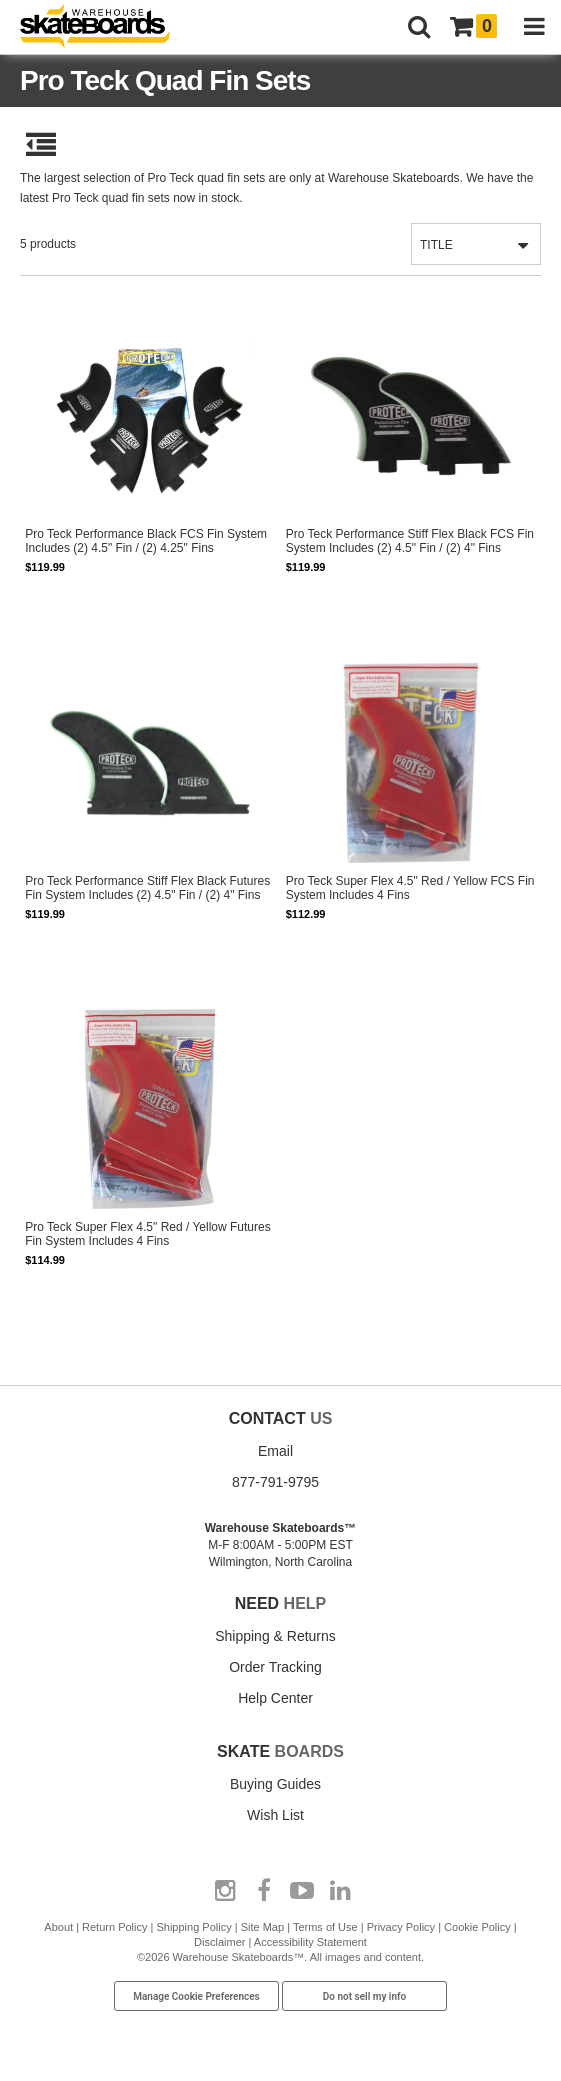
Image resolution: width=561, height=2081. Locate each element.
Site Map (262, 1927)
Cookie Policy (477, 1927)
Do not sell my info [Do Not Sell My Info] (365, 1996)
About (58, 1927)
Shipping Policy (193, 1927)
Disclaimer (219, 1942)
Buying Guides (275, 1784)
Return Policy (114, 1927)
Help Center (275, 1698)
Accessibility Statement (310, 1942)
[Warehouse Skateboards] (105, 27)
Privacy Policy (401, 1927)
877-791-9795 (275, 1482)
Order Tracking (275, 1667)
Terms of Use (325, 1927)
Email (275, 1451)
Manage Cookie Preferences (196, 1996)
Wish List (275, 1815)
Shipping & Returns (275, 1636)
